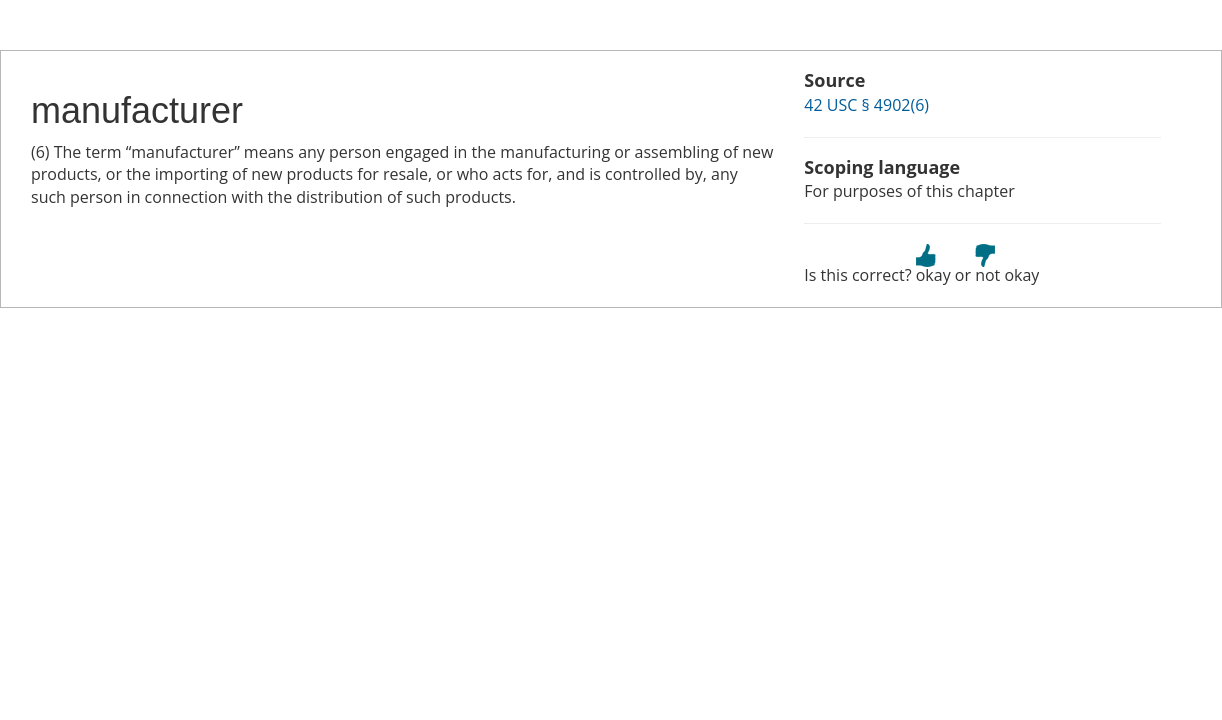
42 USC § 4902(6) (866, 105)
